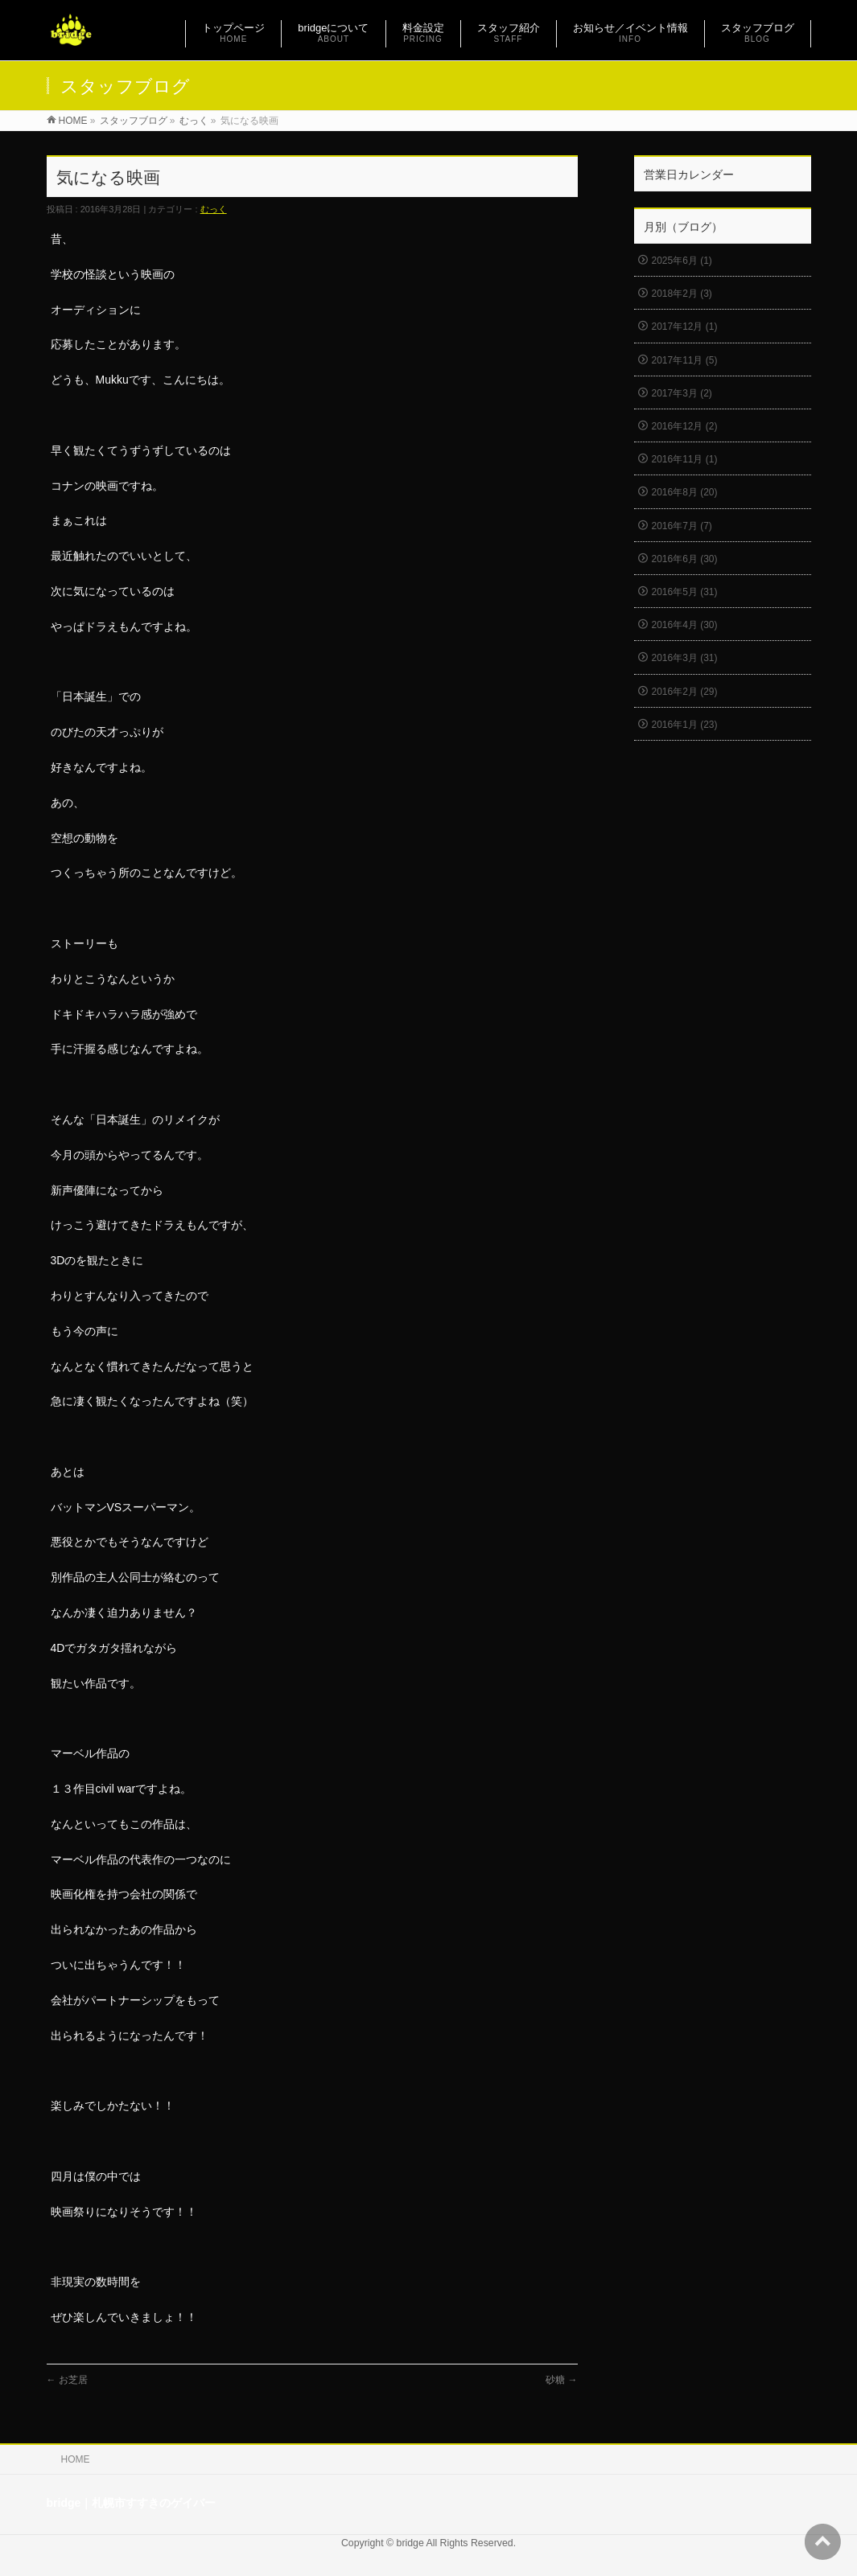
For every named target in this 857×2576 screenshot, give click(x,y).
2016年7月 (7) (682, 526)
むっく (213, 209)
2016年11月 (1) (685, 459)
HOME (75, 2459)
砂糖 (561, 2379)
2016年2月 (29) (685, 691)
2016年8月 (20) (685, 492)
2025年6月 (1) (682, 260)
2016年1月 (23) (685, 724)
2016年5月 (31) (685, 592)
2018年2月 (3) (682, 293)
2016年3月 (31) (685, 658)
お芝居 (67, 2379)
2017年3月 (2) (682, 393)
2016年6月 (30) (685, 559)
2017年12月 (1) (685, 326)
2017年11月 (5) (685, 360)
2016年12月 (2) (685, 426)
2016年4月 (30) (685, 625)
